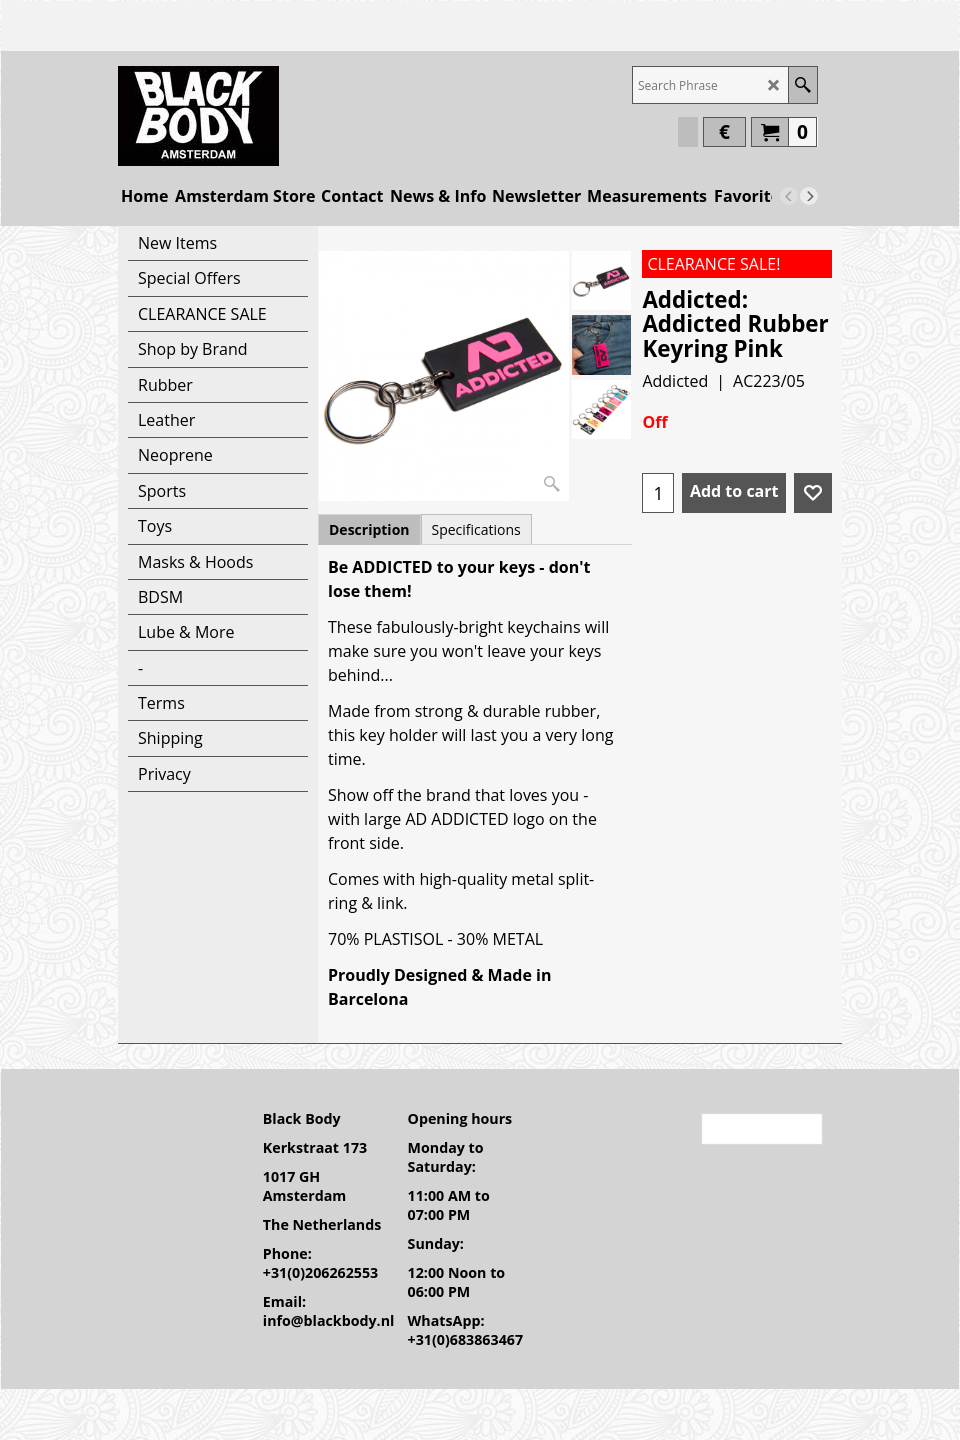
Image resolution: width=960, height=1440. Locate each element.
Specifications (476, 529)
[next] (809, 196)
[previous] (789, 196)
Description (369, 529)
